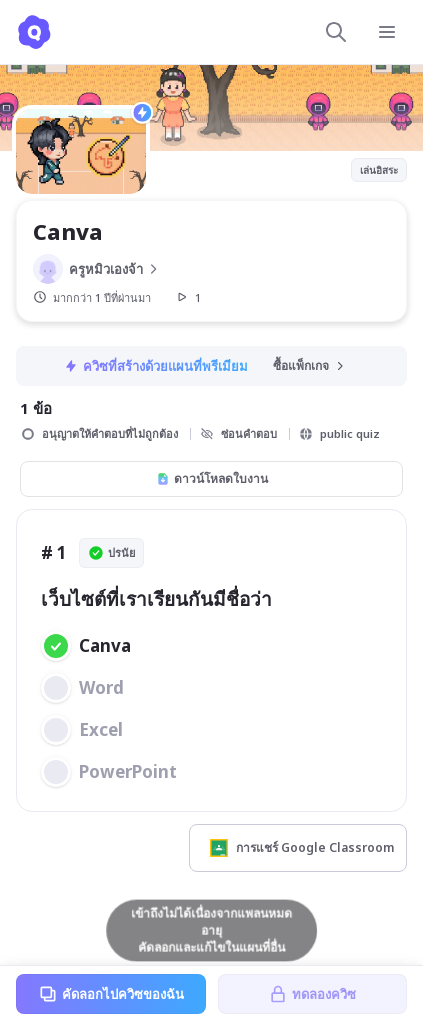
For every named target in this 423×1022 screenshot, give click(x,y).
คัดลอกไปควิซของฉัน (111, 994)
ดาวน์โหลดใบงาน (212, 478)
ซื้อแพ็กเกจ (310, 365)
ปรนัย (111, 553)
